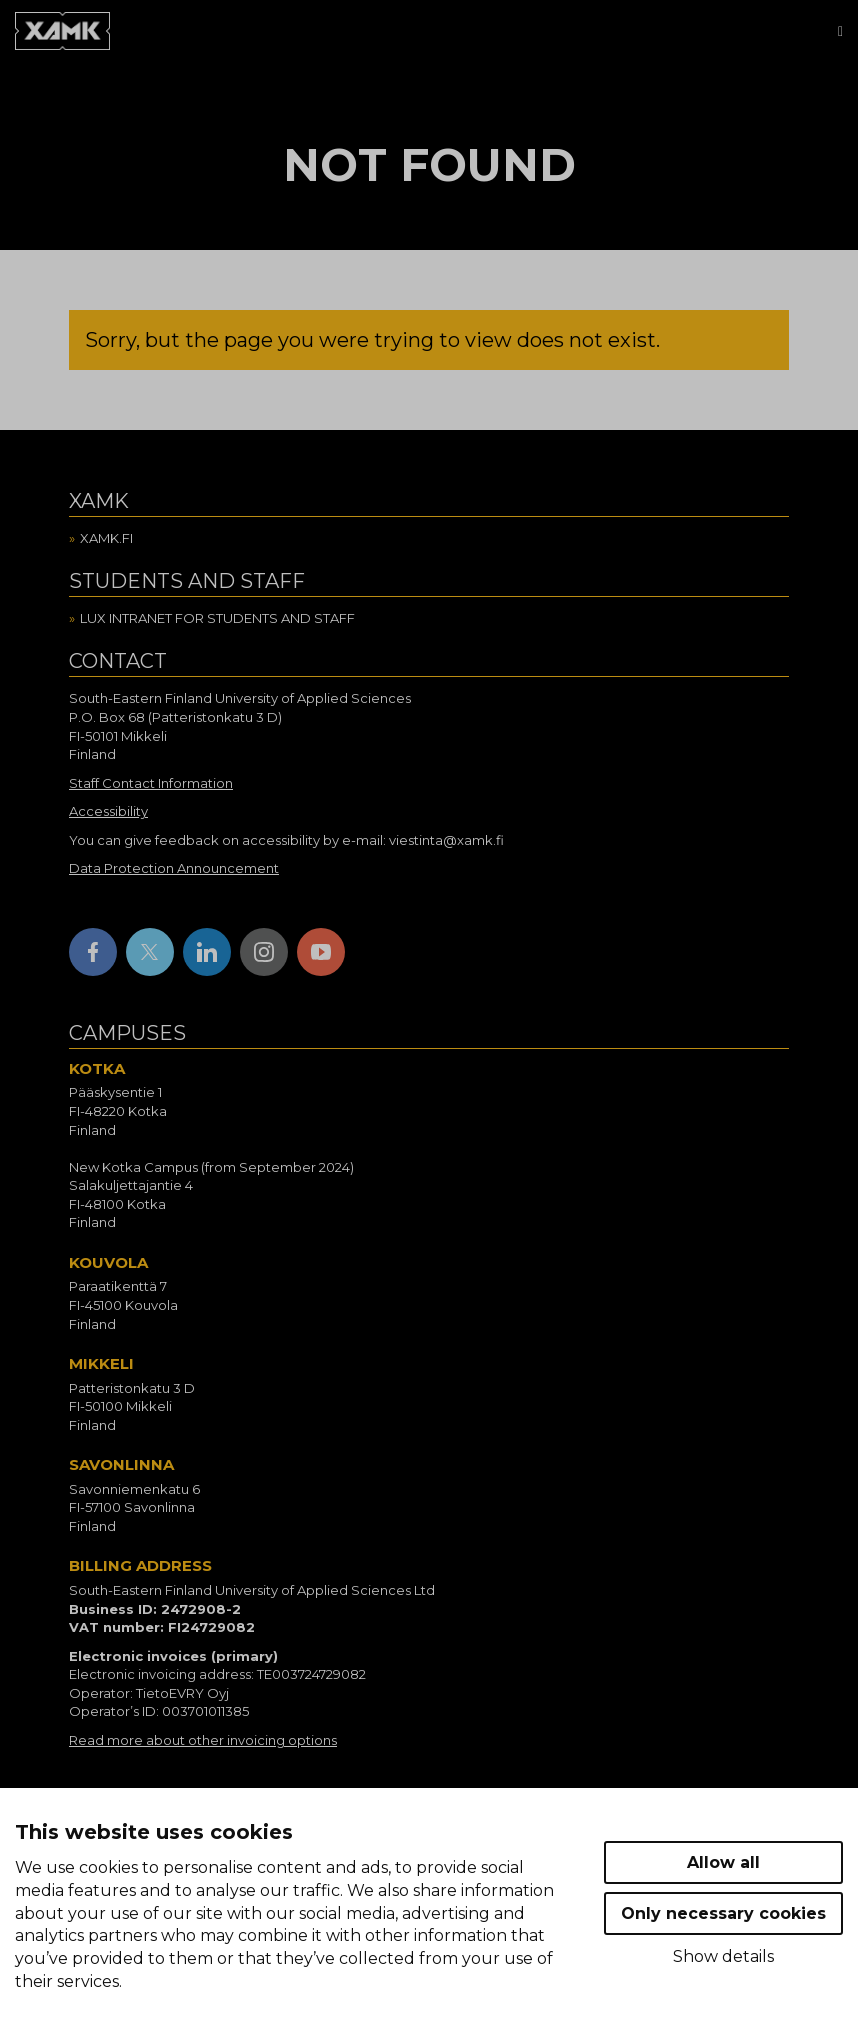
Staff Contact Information (151, 783)
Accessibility (108, 811)
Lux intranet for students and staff (217, 618)
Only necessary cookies (723, 1913)
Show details (723, 1956)
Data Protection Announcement (174, 868)
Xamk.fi (106, 538)
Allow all (723, 1862)
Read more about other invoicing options (203, 1740)
